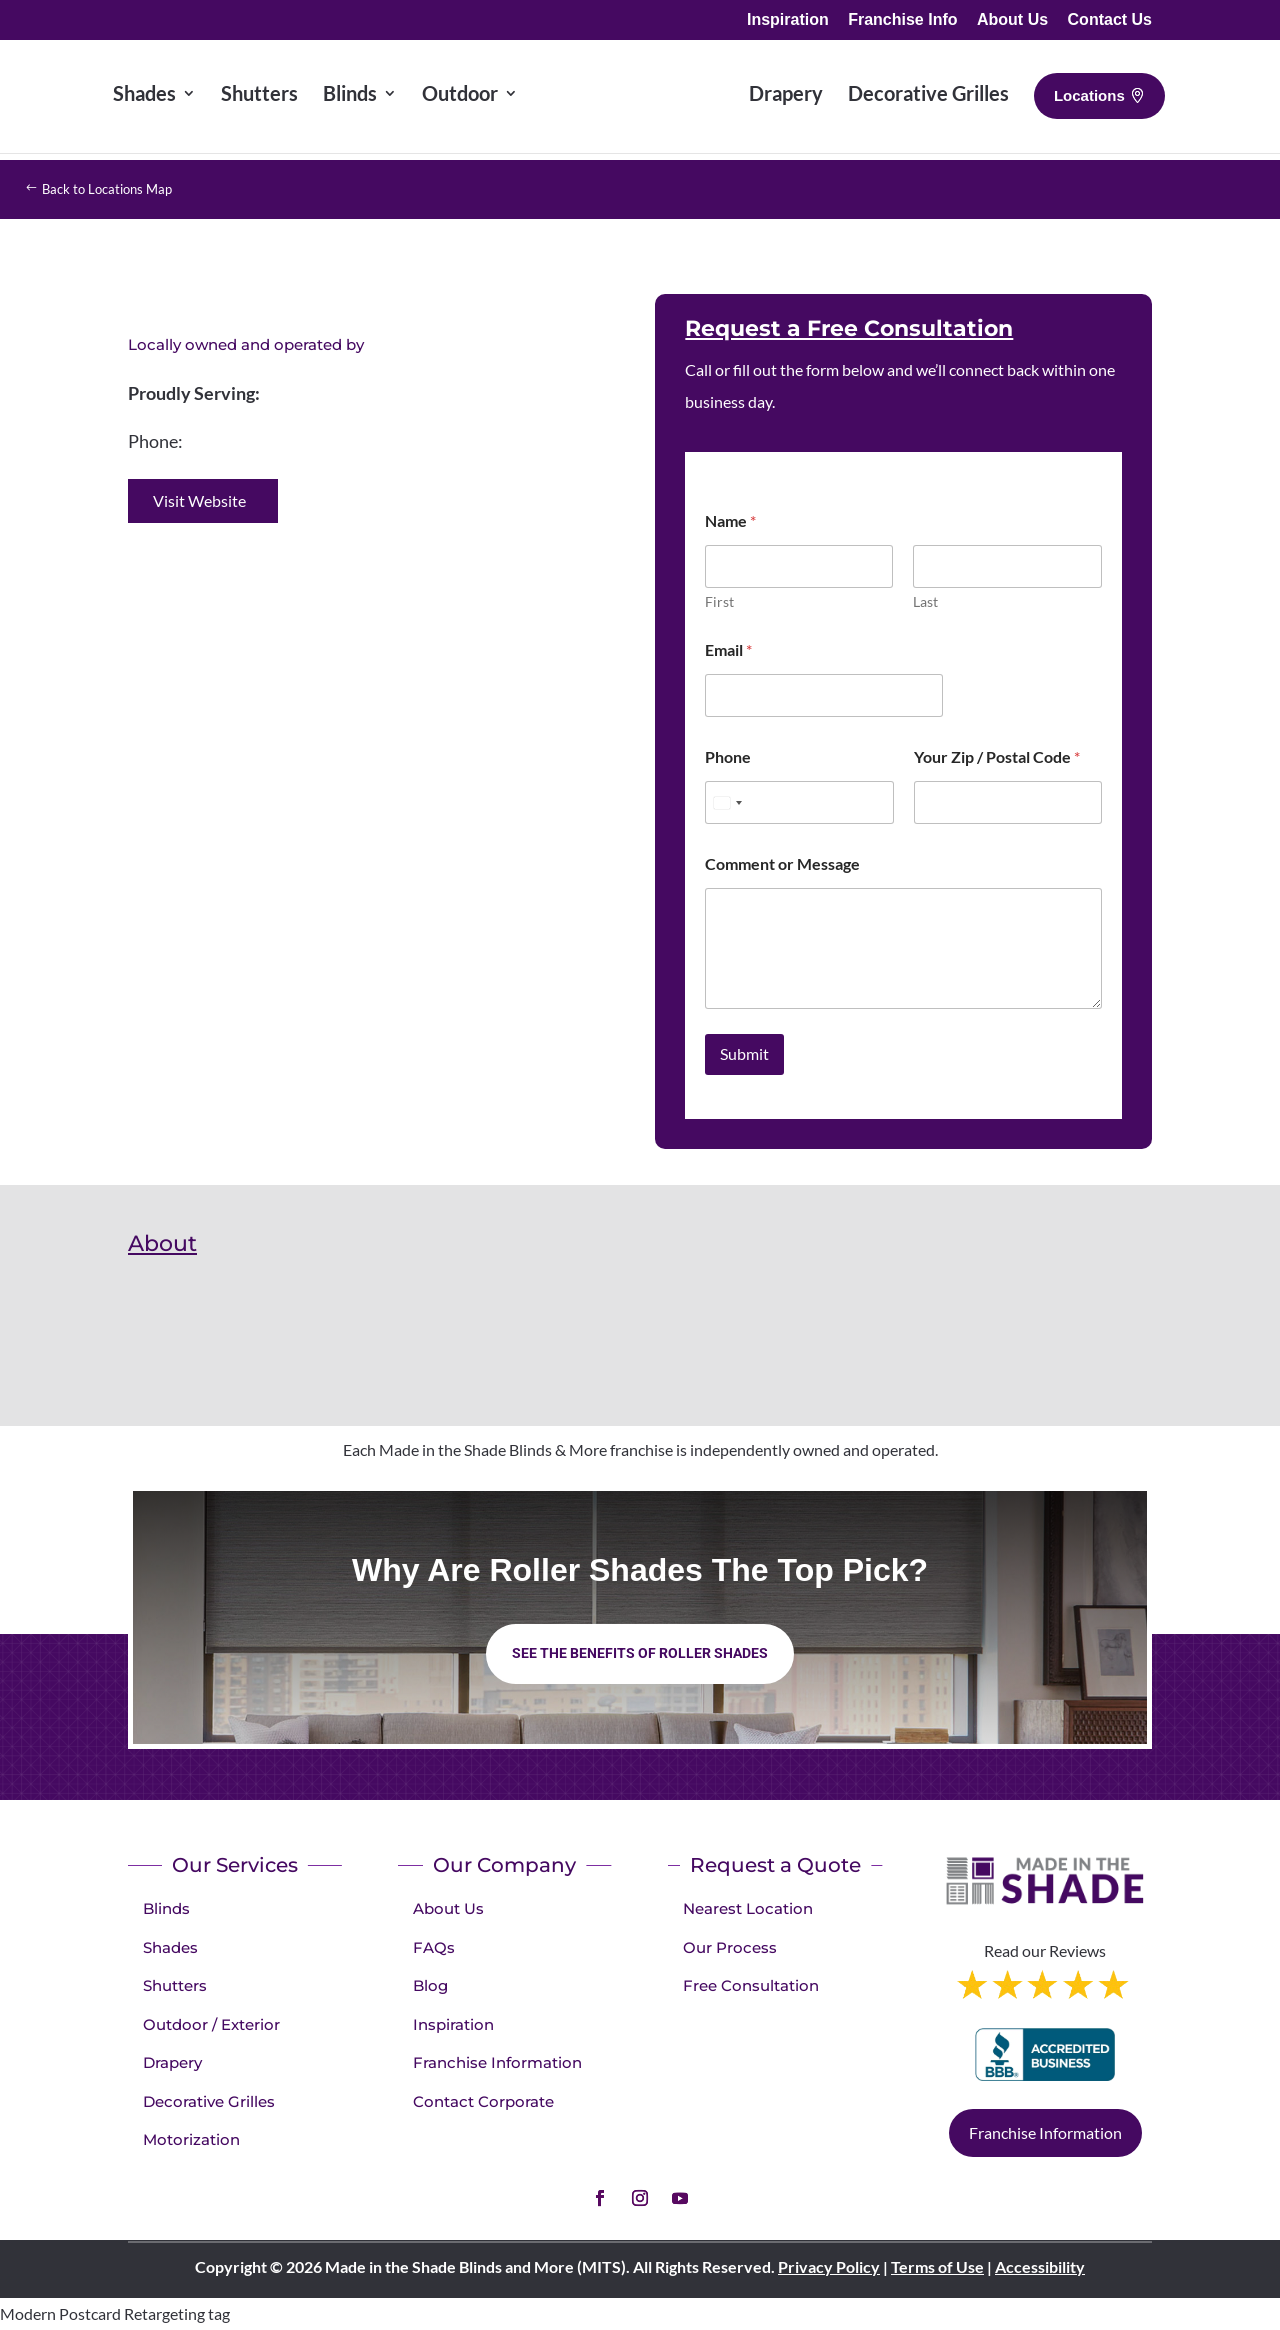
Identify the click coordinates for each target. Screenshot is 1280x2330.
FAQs (434, 1947)
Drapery (172, 2062)
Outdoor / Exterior (211, 2024)
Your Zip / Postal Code (997, 756)
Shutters (175, 1985)
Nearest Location (748, 1908)
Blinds (166, 1908)
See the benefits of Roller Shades (640, 1653)
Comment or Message (782, 863)
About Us (1012, 20)
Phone (728, 756)
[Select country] (727, 802)
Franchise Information (497, 2062)
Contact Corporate (483, 2101)
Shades (170, 1947)
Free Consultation (751, 1985)
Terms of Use (937, 2266)
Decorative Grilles (209, 2101)
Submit (744, 1053)
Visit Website (199, 500)
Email (728, 649)
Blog (430, 1985)
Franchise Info (902, 20)
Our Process (730, 1947)
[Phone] (799, 802)
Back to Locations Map (129, 189)
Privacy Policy (829, 2266)
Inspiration (788, 20)
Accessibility (1040, 2266)
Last (926, 601)
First (719, 601)
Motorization (191, 2139)
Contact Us (1110, 20)
